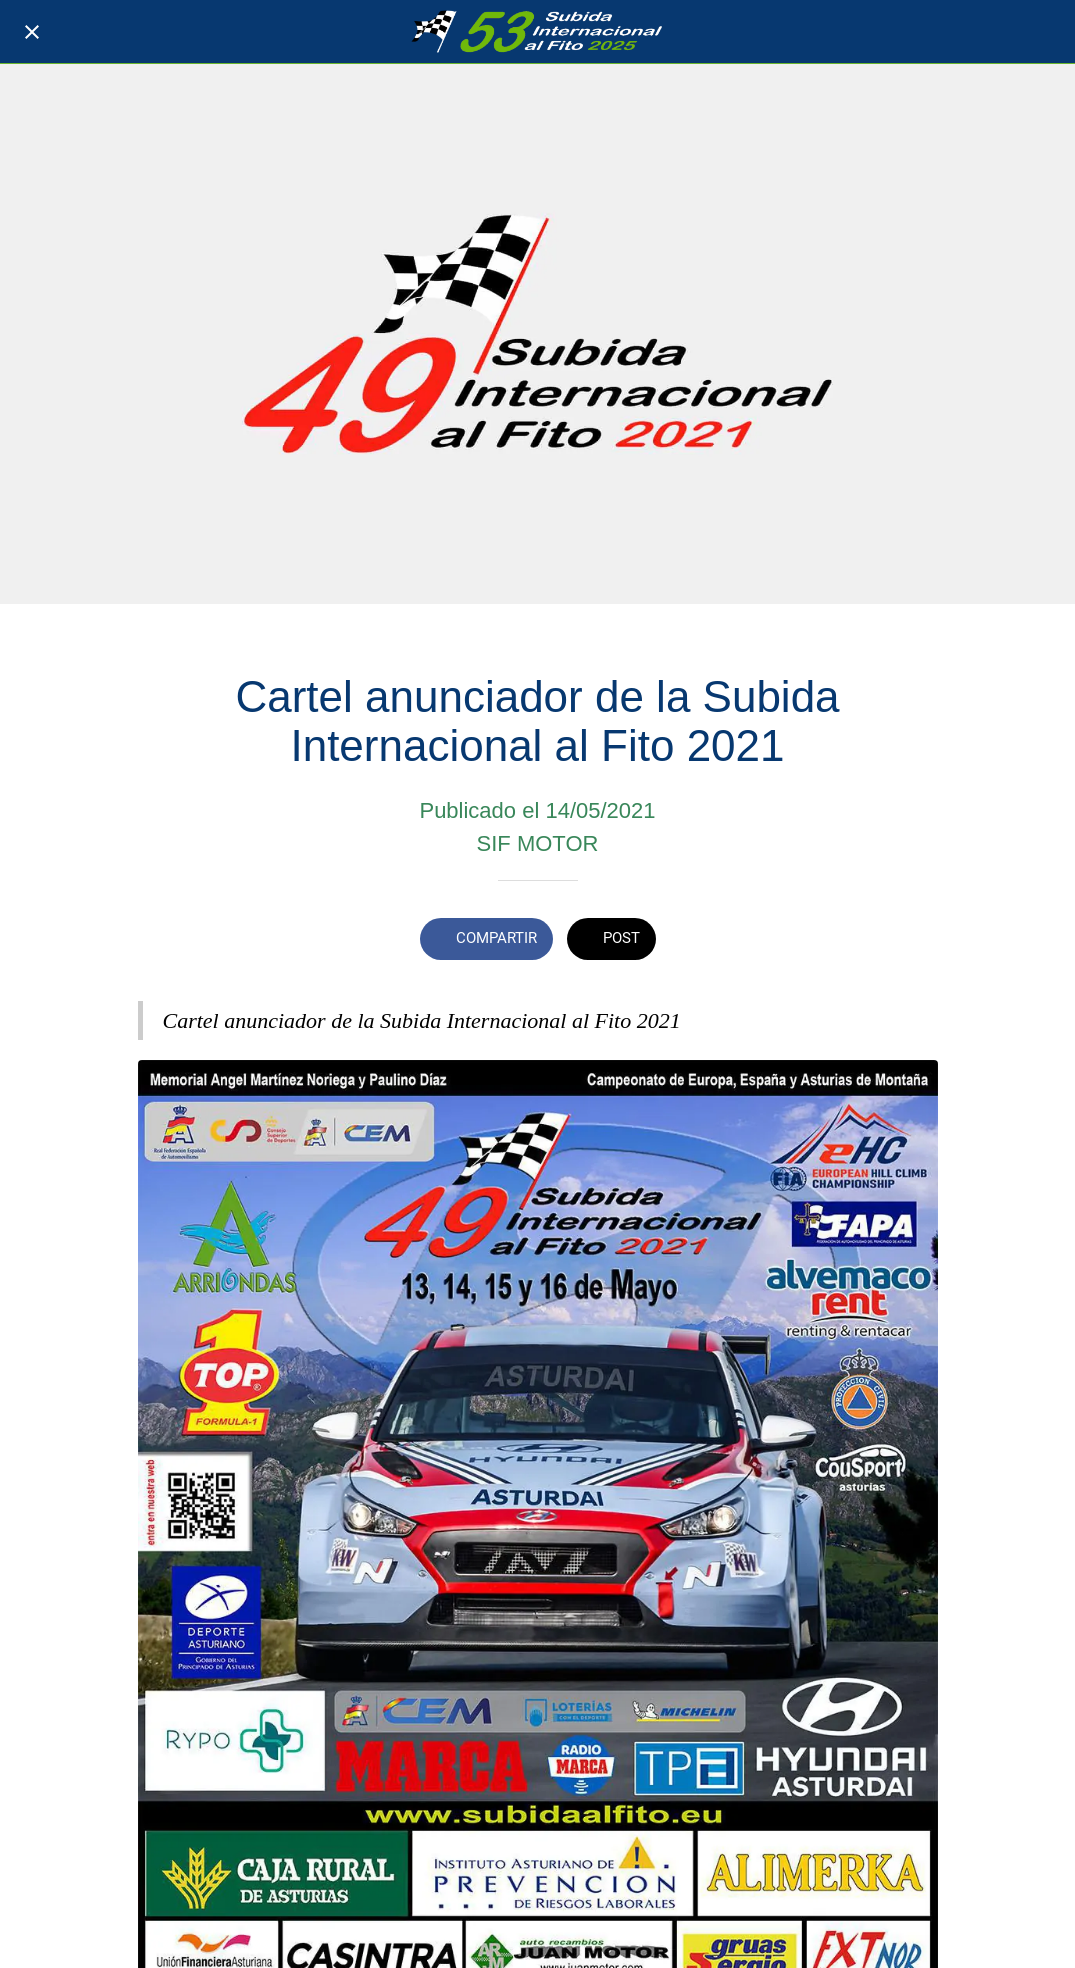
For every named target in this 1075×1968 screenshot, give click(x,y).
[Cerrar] (32, 32)
